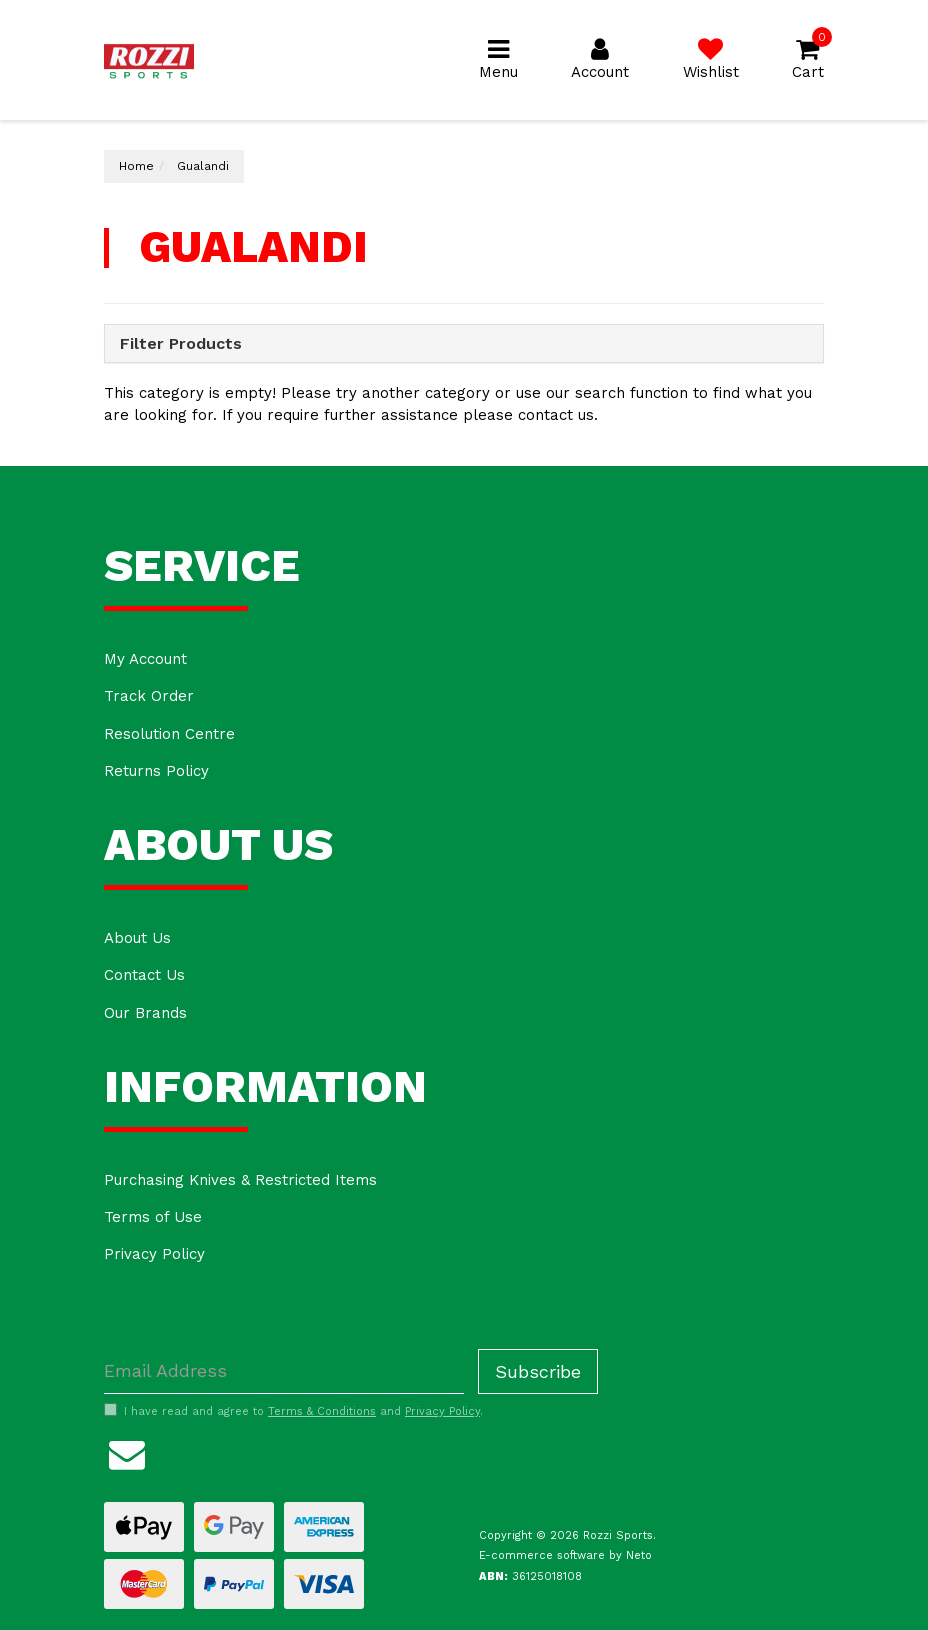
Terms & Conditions (322, 1411)
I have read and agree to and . (293, 1411)
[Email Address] (284, 1371)
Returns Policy (156, 771)
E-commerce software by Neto (565, 1555)
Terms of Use (153, 1217)
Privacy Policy (154, 1254)
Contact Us (144, 975)
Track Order (149, 696)
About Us (137, 938)
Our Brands (145, 1013)
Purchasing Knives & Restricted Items (240, 1180)
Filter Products (181, 344)
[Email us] (127, 1452)
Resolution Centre (169, 734)
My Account (145, 659)
